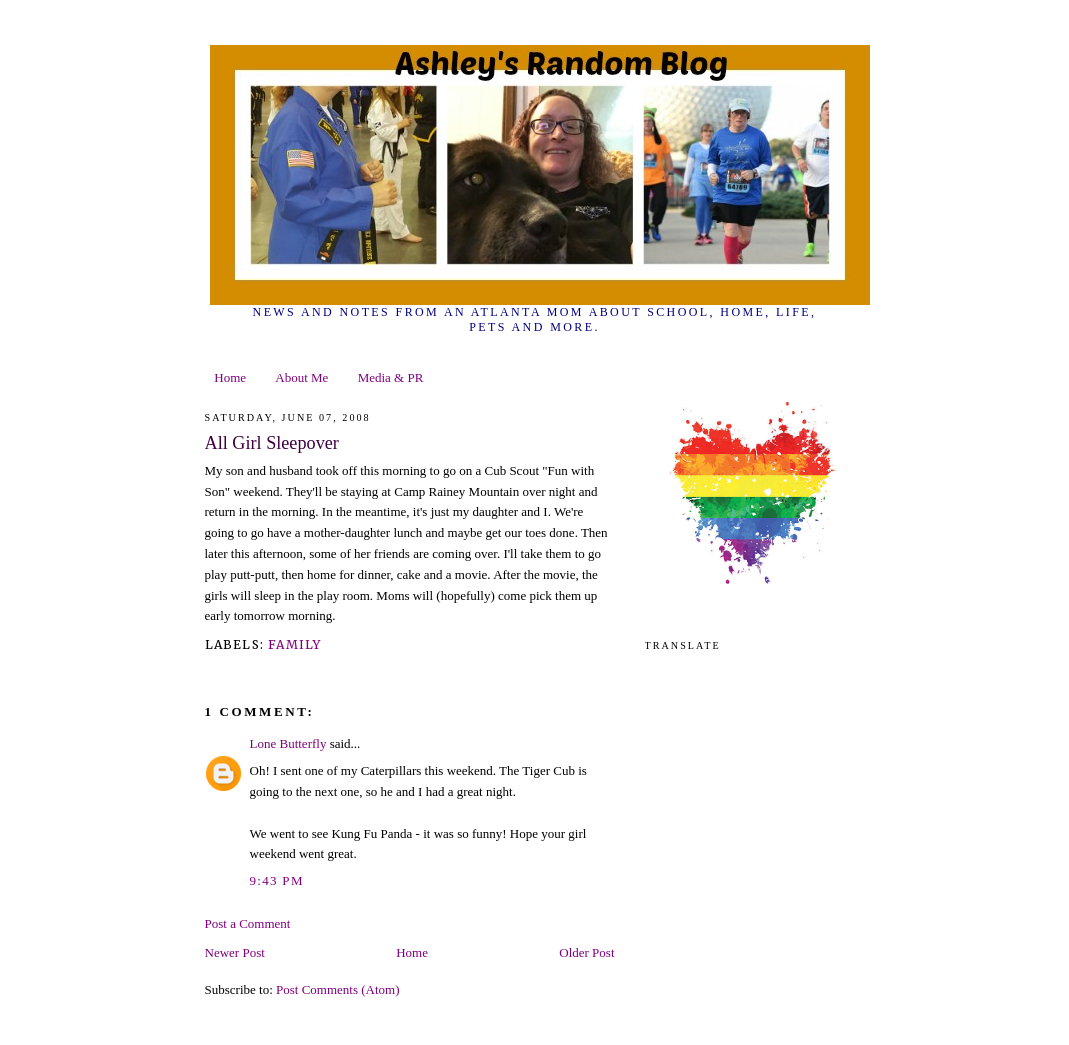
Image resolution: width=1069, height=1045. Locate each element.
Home (230, 377)
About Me (301, 377)
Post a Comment (248, 923)
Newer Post (235, 952)
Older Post (586, 952)
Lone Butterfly (288, 743)
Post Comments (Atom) (338, 989)
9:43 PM (277, 880)
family (294, 644)
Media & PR (391, 377)
